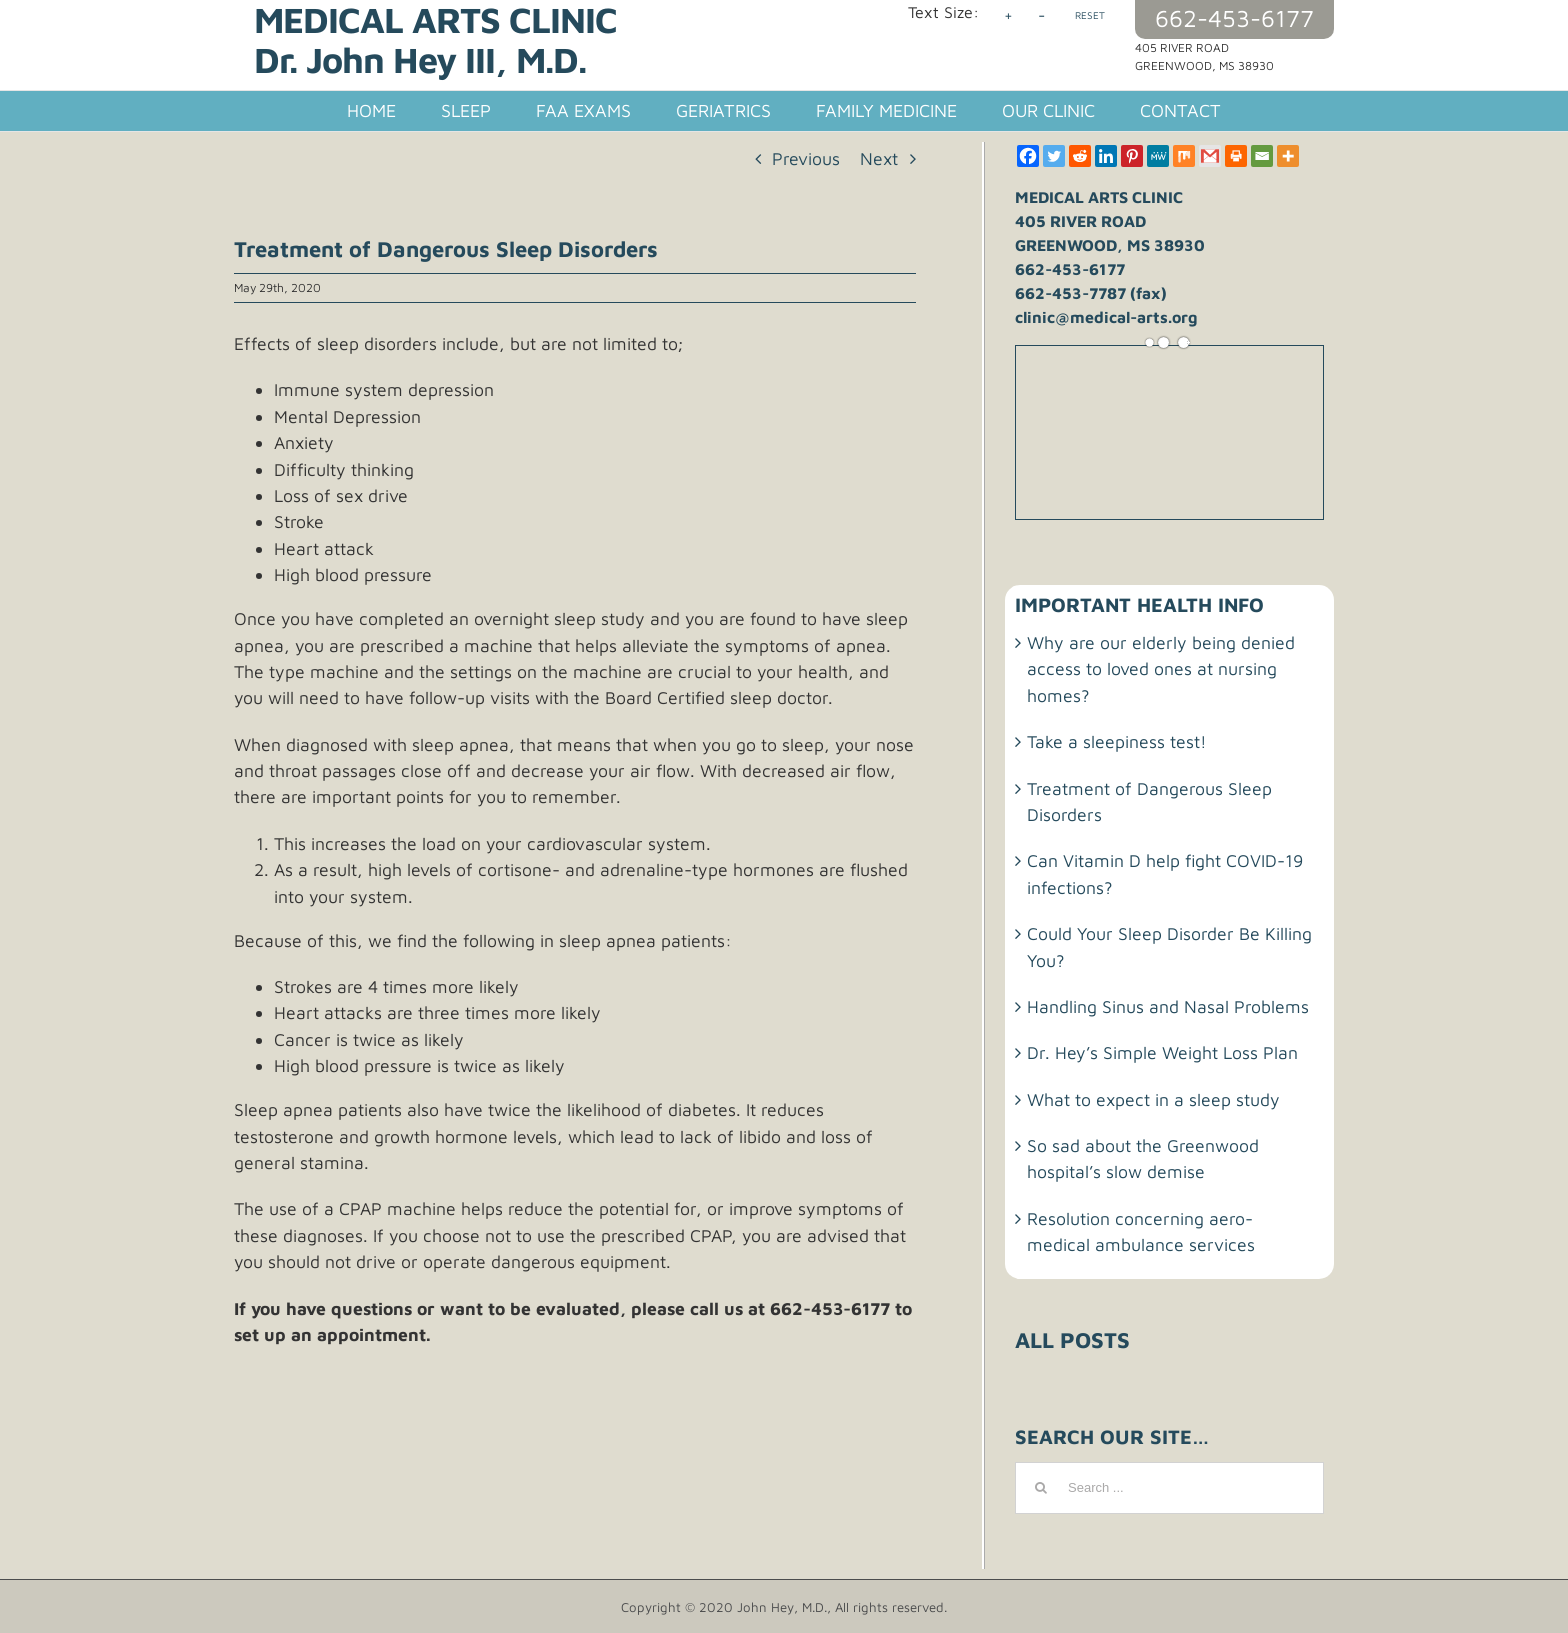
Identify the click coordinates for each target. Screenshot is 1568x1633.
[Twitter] (1054, 156)
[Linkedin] (1106, 156)
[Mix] (1184, 156)
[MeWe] (1158, 156)
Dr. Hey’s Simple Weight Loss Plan (1162, 1052)
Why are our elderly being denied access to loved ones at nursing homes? (1161, 669)
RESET (1090, 15)
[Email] (1262, 156)
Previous (806, 158)
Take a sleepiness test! (1117, 741)
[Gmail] (1210, 156)
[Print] (1236, 156)
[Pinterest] (1132, 156)
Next (879, 158)
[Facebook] (1028, 156)
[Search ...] (1169, 1488)
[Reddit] (1080, 156)
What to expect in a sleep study (1153, 1099)
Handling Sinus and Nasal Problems (1168, 1006)
